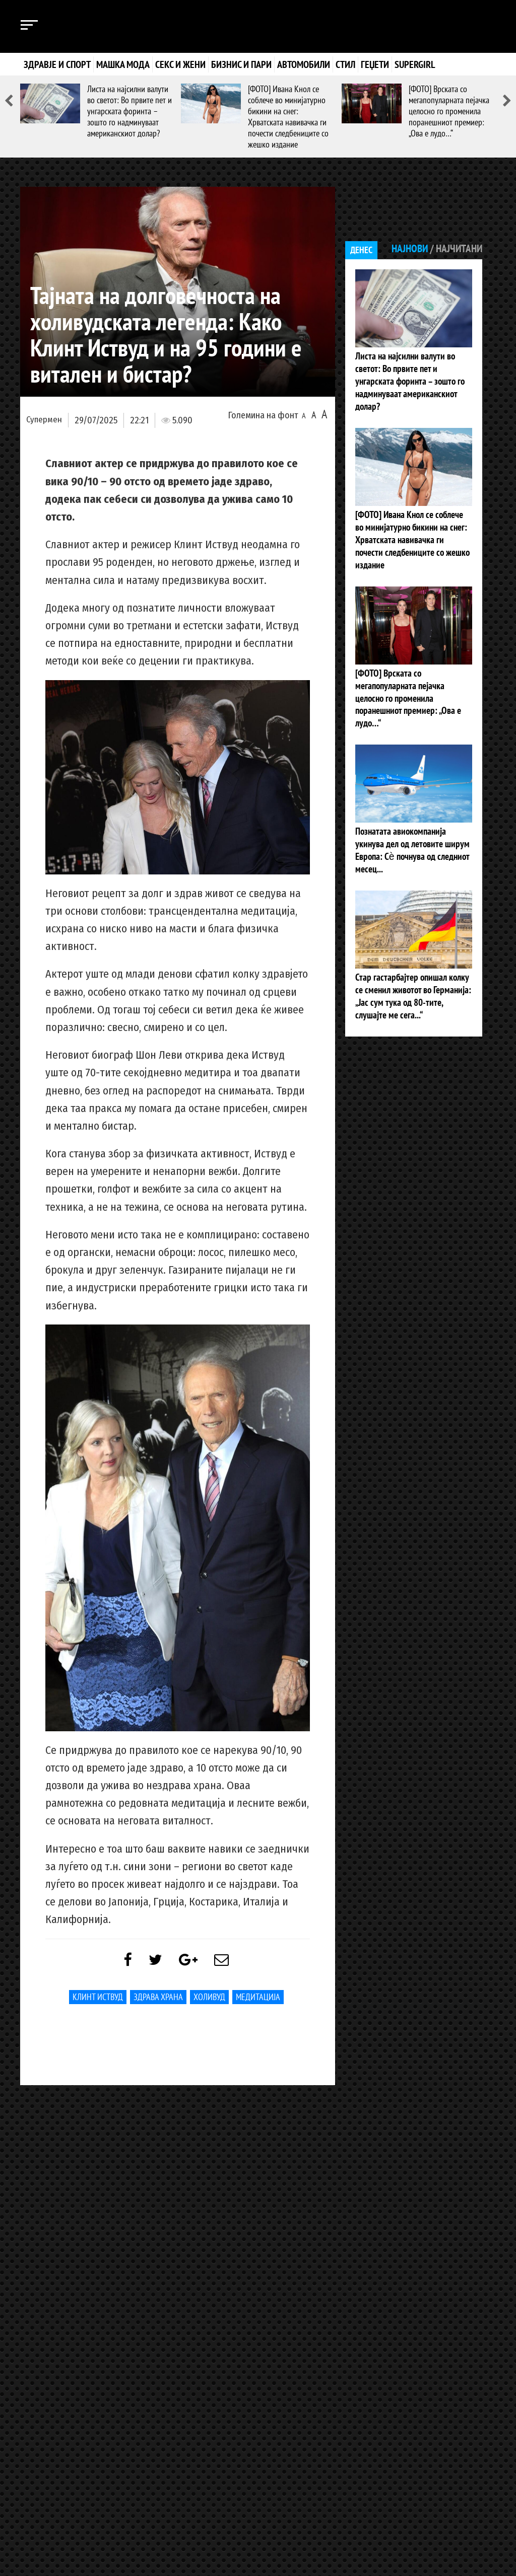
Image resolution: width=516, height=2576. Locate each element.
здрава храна (158, 1999)
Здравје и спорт (57, 64)
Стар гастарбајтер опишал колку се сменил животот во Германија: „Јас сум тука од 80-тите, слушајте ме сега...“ (412, 938)
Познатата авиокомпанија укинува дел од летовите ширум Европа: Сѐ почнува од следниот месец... (411, 800)
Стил (345, 64)
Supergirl (415, 64)
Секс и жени (180, 64)
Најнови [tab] (407, 249)
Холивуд (209, 1999)
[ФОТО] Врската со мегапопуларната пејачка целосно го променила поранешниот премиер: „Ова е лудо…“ (449, 111)
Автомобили (303, 64)
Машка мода (123, 64)
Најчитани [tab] (458, 249)
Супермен (44, 419)
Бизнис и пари (241, 64)
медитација (258, 1999)
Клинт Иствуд (98, 1999)
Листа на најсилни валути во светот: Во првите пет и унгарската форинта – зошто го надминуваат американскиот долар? (129, 111)
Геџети (375, 64)
